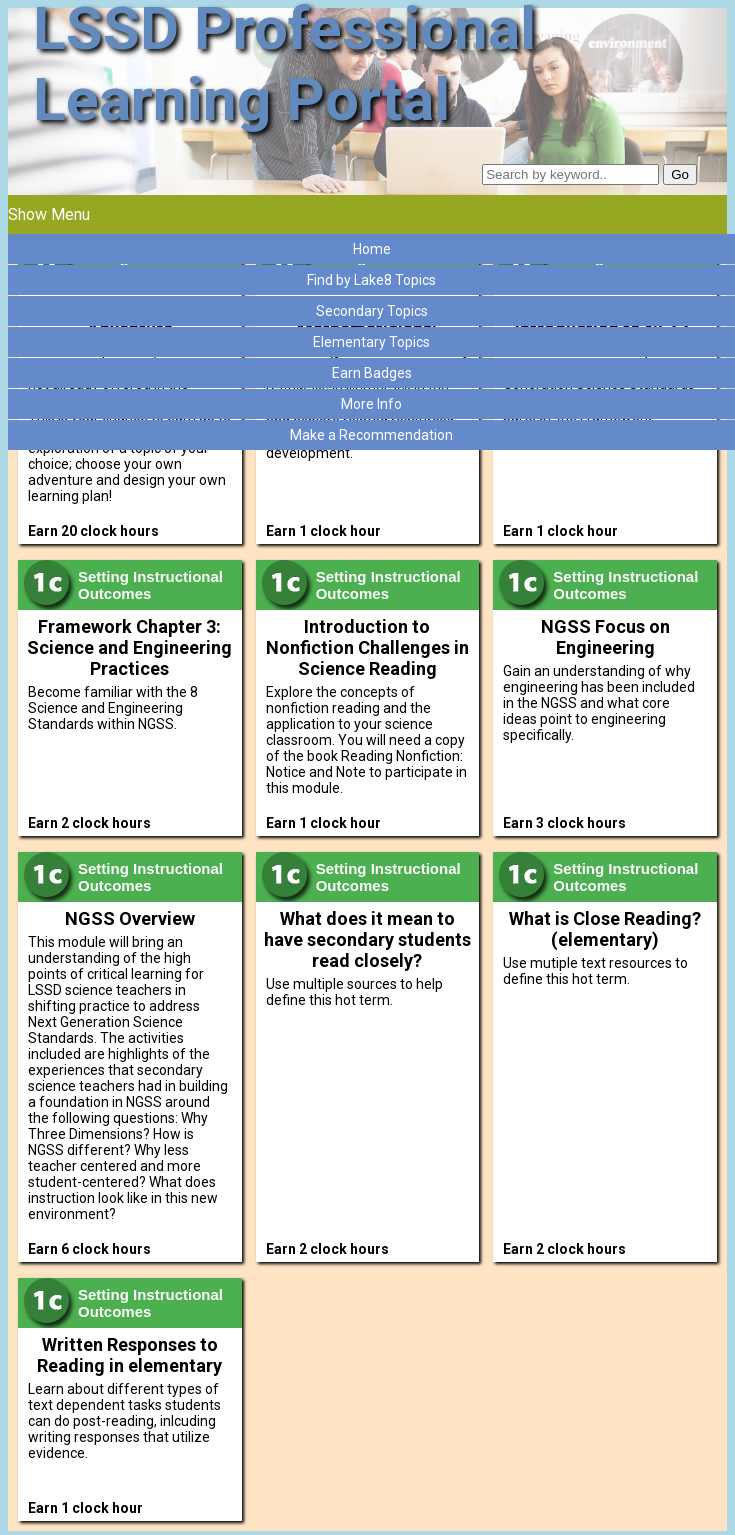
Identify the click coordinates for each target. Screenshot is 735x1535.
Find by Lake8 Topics (371, 280)
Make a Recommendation (371, 435)
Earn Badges (372, 373)
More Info (371, 404)
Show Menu (49, 214)
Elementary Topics (371, 342)
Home (372, 249)
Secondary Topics (372, 311)
